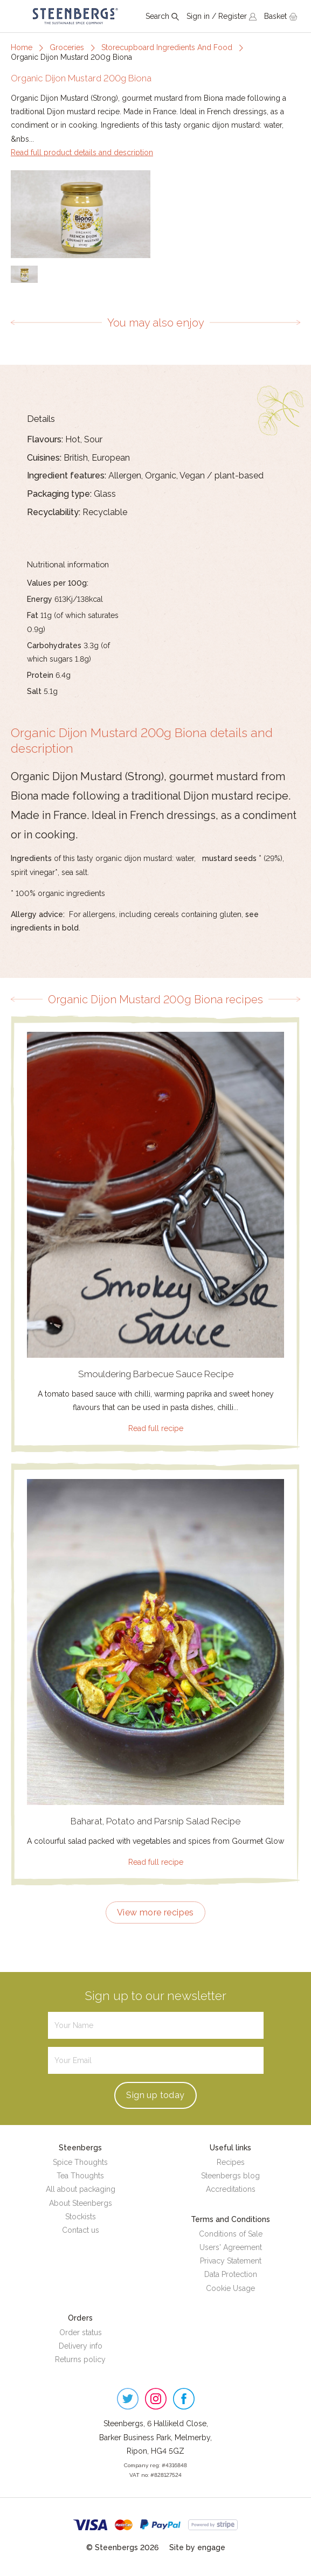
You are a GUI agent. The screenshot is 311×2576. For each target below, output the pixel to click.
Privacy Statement (230, 2260)
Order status (80, 2332)
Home (21, 47)
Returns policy (80, 2359)
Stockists (80, 2216)
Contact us (80, 2230)
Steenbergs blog (230, 2175)
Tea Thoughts (80, 2175)
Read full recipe (155, 1428)
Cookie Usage (230, 2288)
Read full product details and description (82, 152)
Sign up (155, 2095)
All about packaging (80, 2189)
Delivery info (80, 2346)
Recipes (231, 2162)
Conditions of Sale (230, 2234)
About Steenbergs (80, 2203)
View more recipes (155, 1912)
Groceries (67, 47)
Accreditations (230, 2189)
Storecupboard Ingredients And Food (166, 47)
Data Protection (230, 2274)
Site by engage (197, 2547)
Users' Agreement (230, 2247)
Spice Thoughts (80, 2162)
